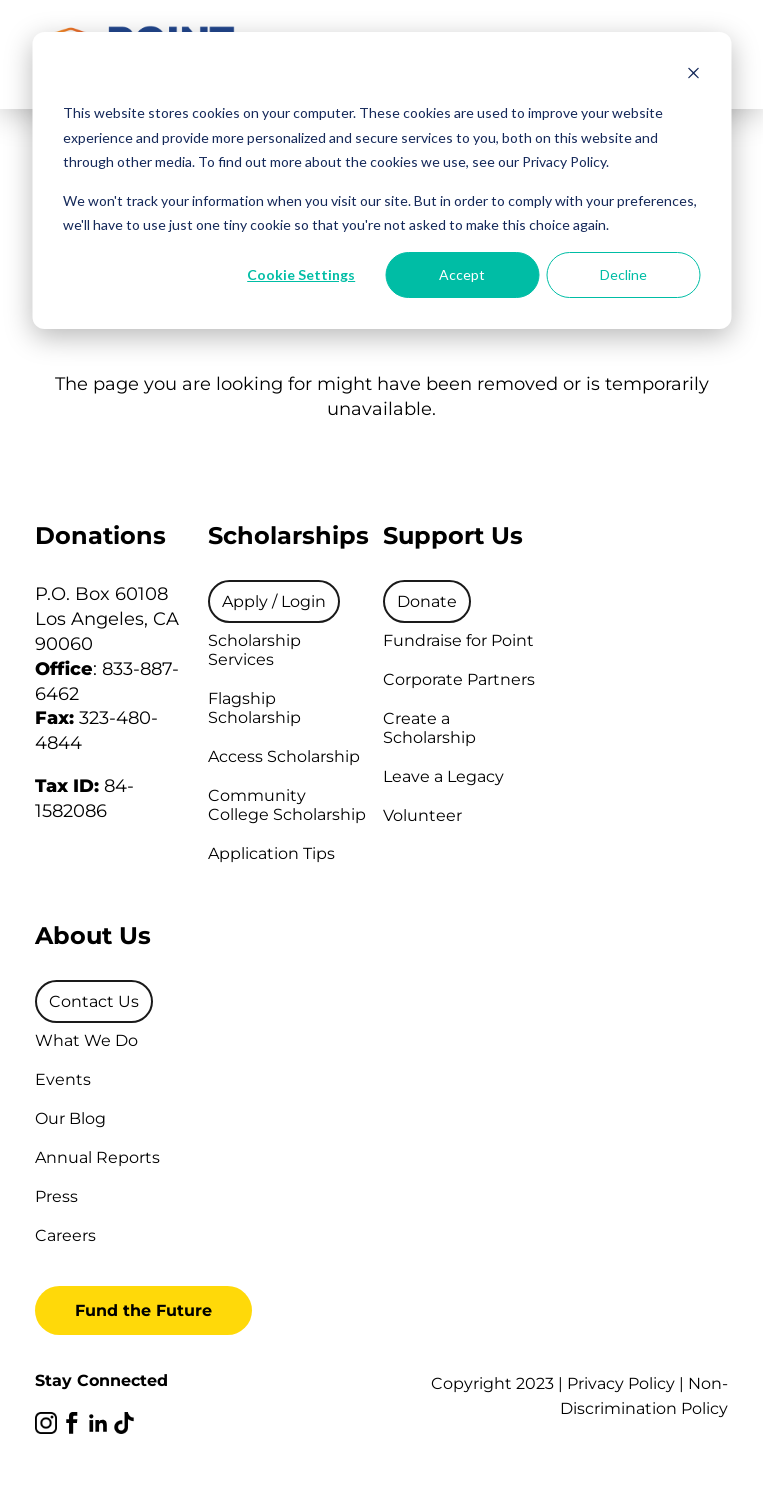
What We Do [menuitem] (86, 1040)
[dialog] (381, 180)
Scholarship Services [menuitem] (254, 650)
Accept (462, 274)
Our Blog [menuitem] (70, 1118)
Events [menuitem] (63, 1079)
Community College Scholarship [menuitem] (287, 805)
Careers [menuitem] (65, 1235)
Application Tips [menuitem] (271, 853)
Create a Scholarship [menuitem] (429, 728)
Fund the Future (143, 1310)
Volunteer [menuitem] (422, 815)
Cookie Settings (301, 274)
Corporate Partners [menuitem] (459, 679)
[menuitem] (274, 601)
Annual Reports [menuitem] (97, 1157)
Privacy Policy (621, 1383)
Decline (623, 274)
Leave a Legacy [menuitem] (443, 776)
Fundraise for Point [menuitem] (458, 640)
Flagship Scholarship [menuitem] (254, 708)
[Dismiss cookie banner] (693, 75)
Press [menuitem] (56, 1196)
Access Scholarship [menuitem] (284, 756)
